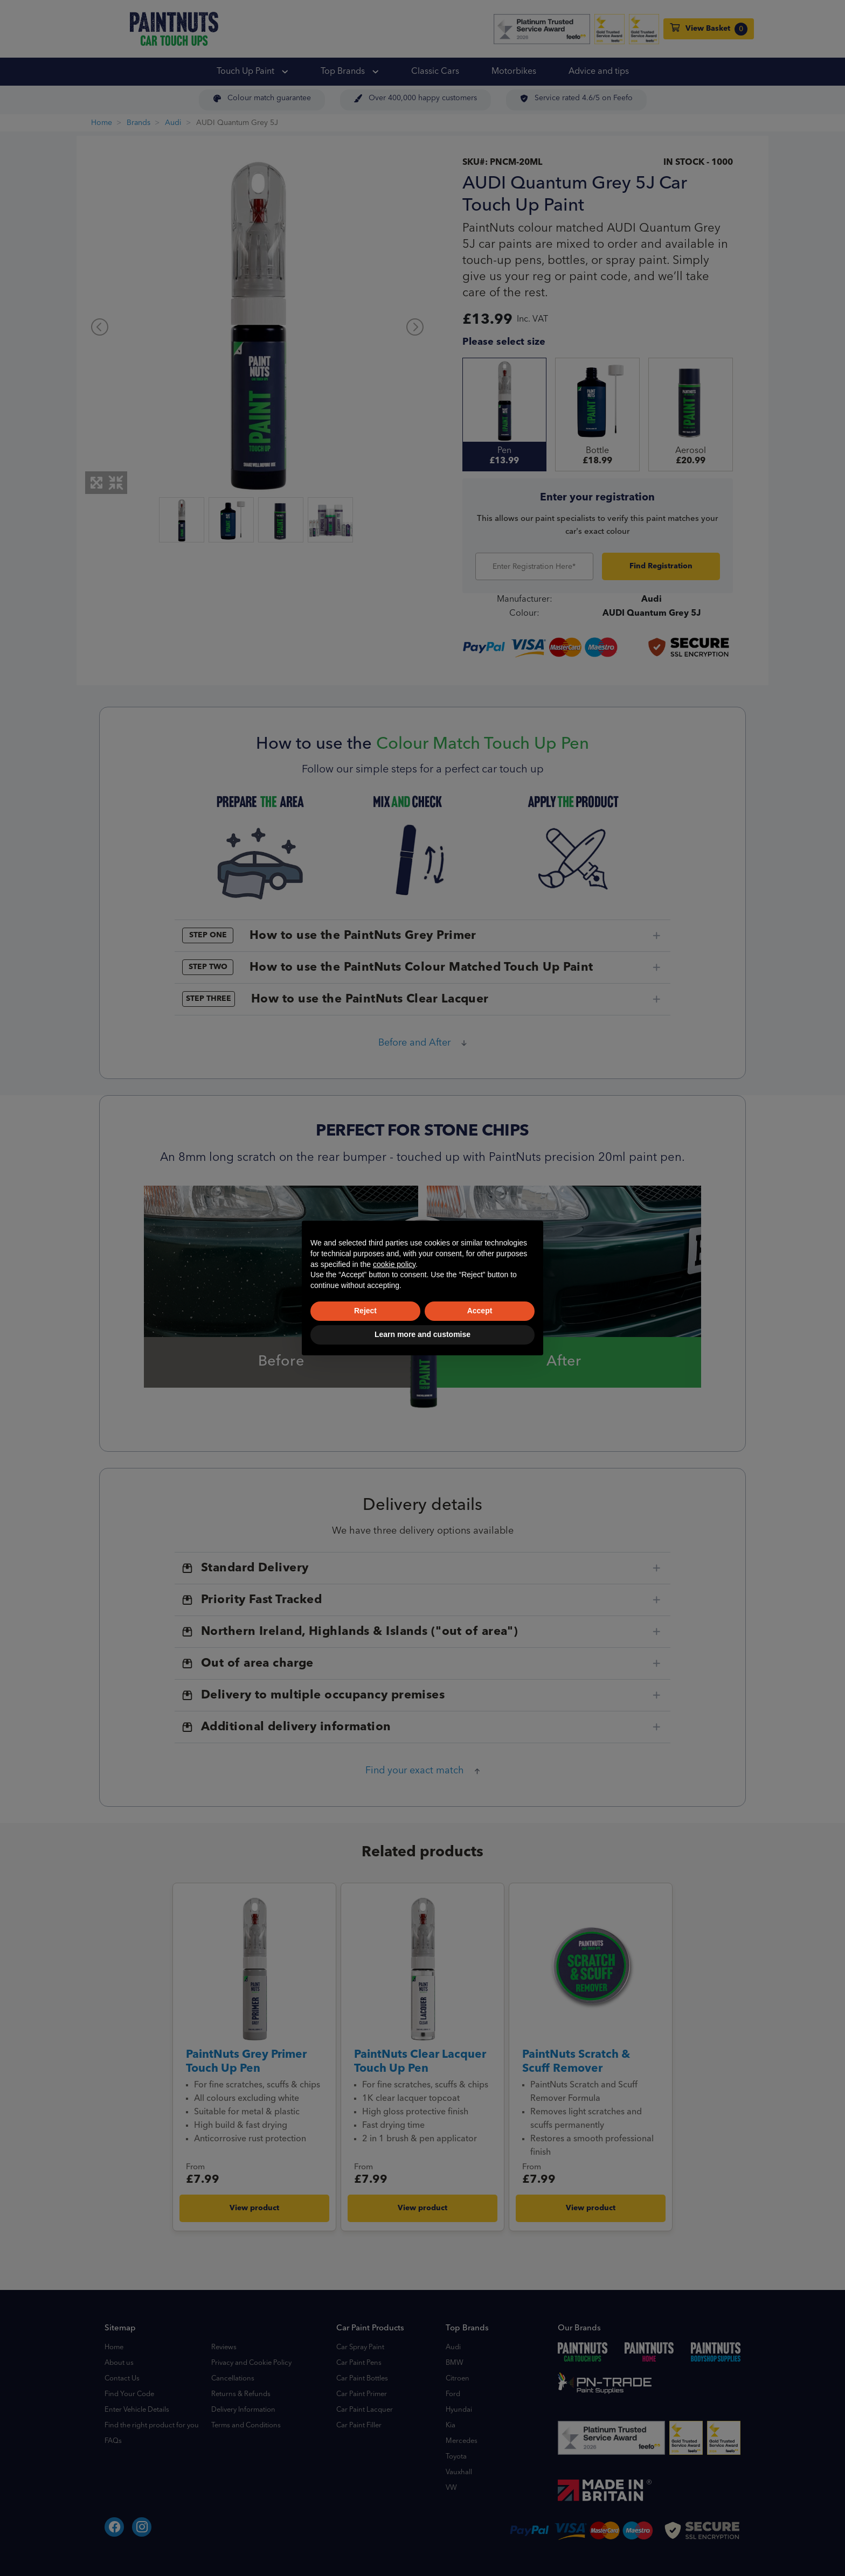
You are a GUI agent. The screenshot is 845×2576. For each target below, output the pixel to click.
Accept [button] (480, 1310)
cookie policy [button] (394, 1264)
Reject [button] (365, 1310)
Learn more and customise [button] (422, 1334)
